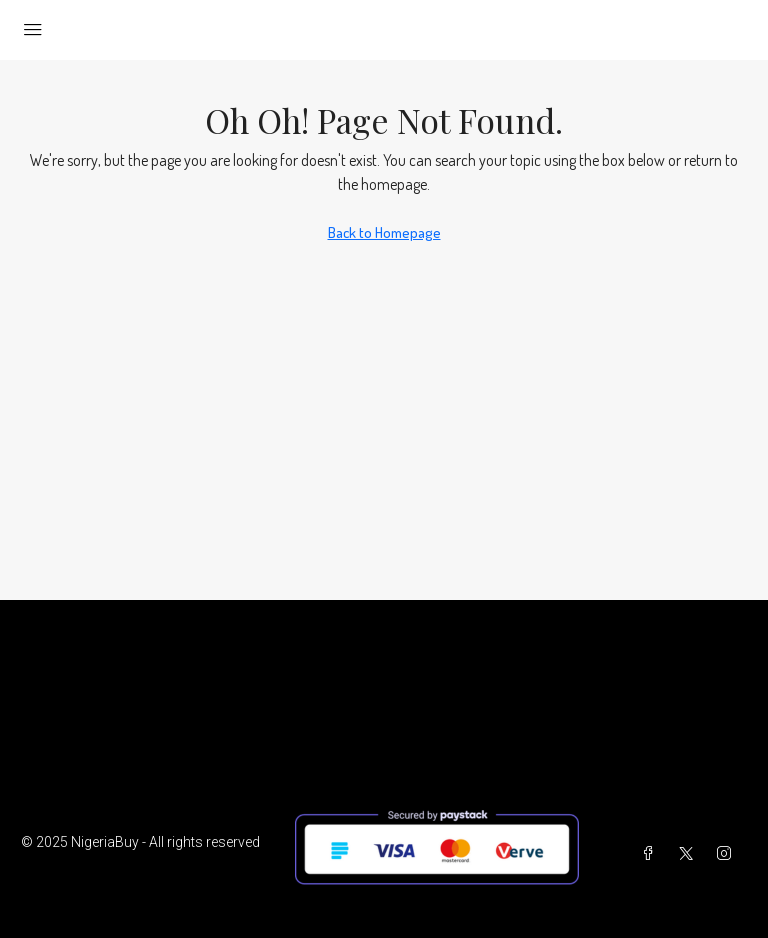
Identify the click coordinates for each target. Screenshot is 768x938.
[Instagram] (728, 854)
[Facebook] (652, 854)
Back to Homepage (384, 232)
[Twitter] (690, 854)
